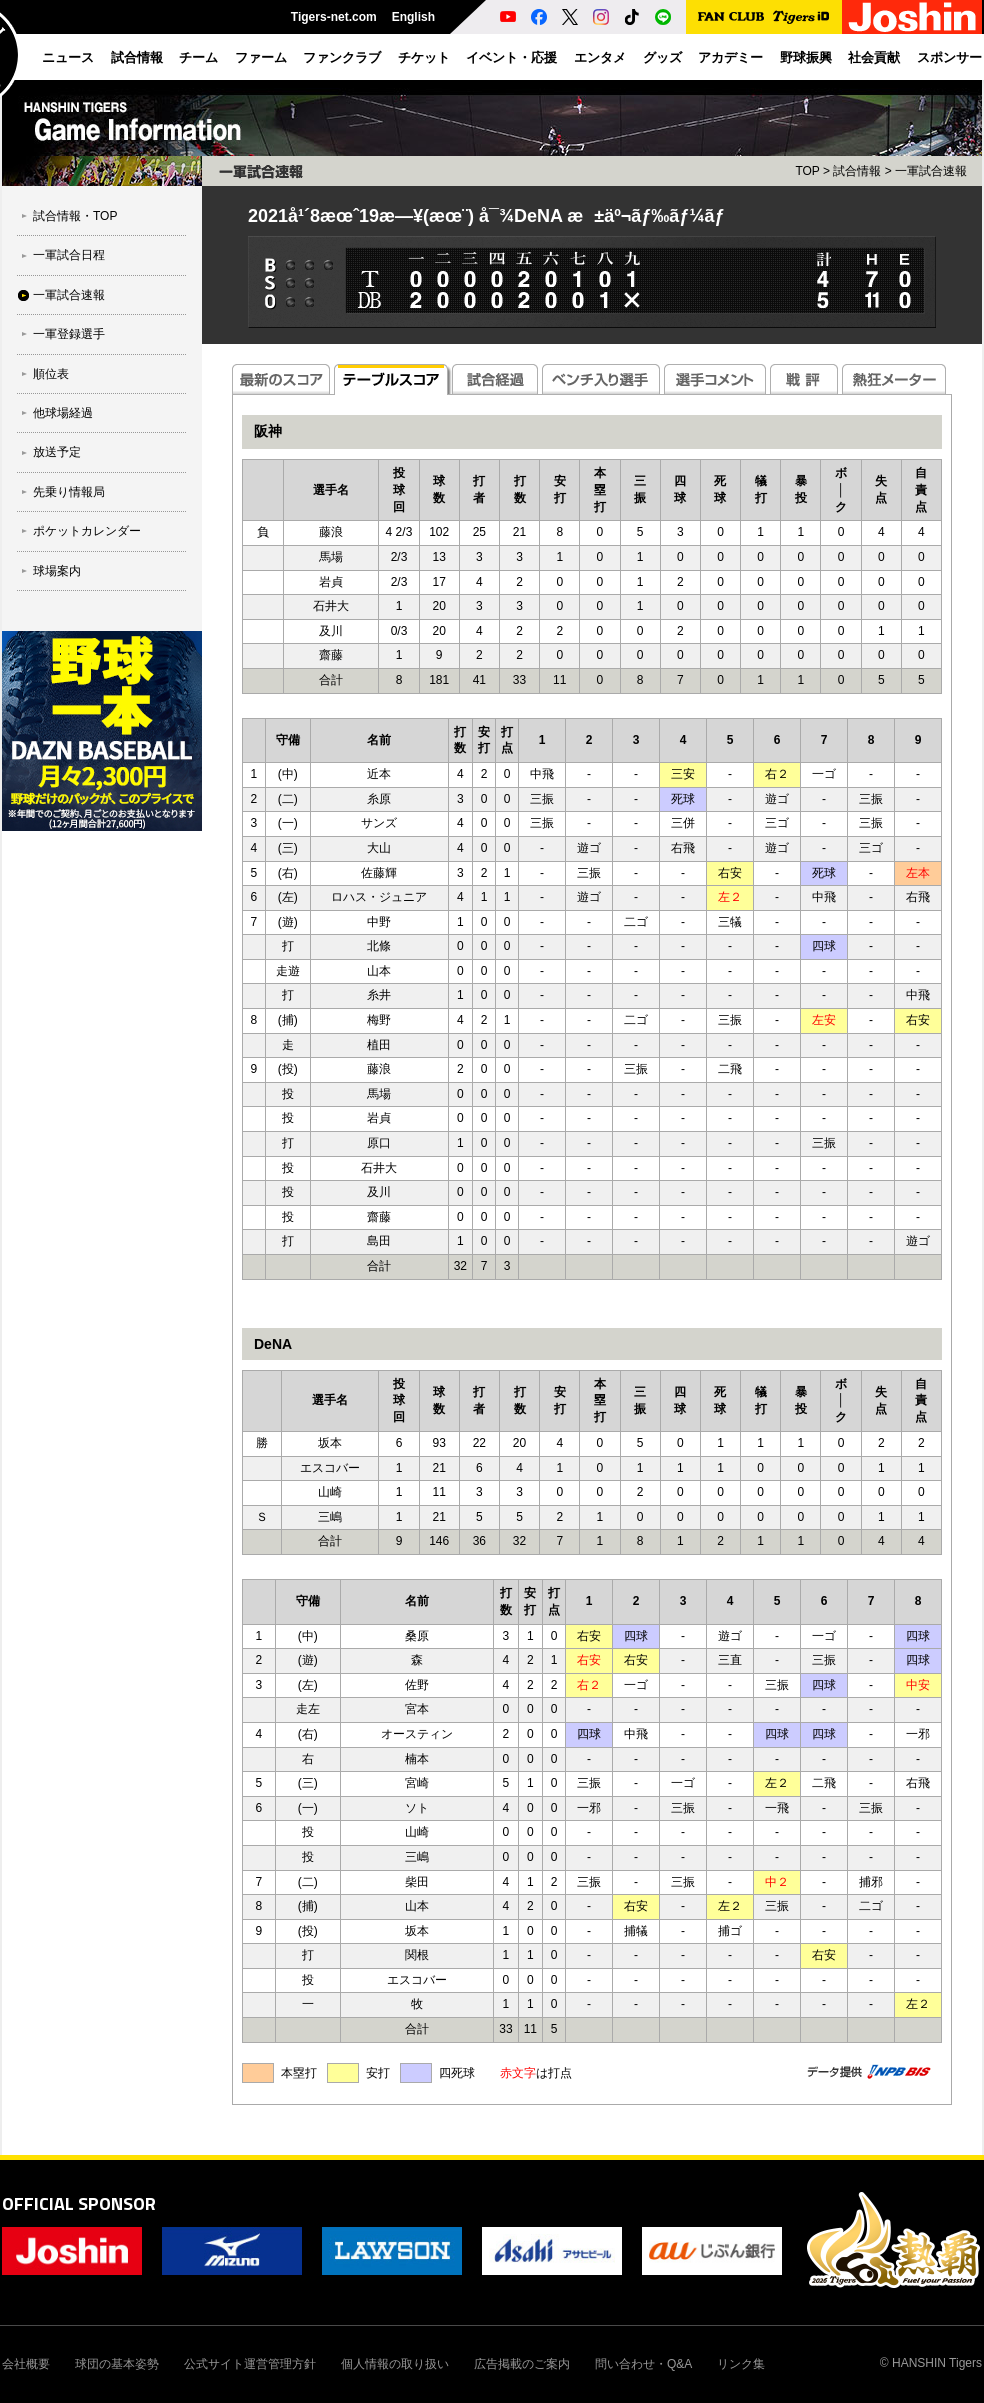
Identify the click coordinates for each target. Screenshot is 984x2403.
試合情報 (857, 171)
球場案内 (57, 571)
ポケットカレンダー (87, 531)
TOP (807, 171)
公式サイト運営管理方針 (250, 2364)
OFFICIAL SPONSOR (79, 2203)
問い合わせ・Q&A (643, 2364)
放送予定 (57, 452)
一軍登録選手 (69, 334)
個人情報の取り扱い (395, 2364)
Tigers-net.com (334, 17)
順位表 (51, 374)
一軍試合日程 (69, 255)
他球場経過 (63, 413)
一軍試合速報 (69, 295)
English (413, 17)
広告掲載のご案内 (522, 2364)
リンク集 (741, 2364)
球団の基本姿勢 (117, 2364)
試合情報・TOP (75, 216)
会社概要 (26, 2364)
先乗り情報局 (69, 492)
